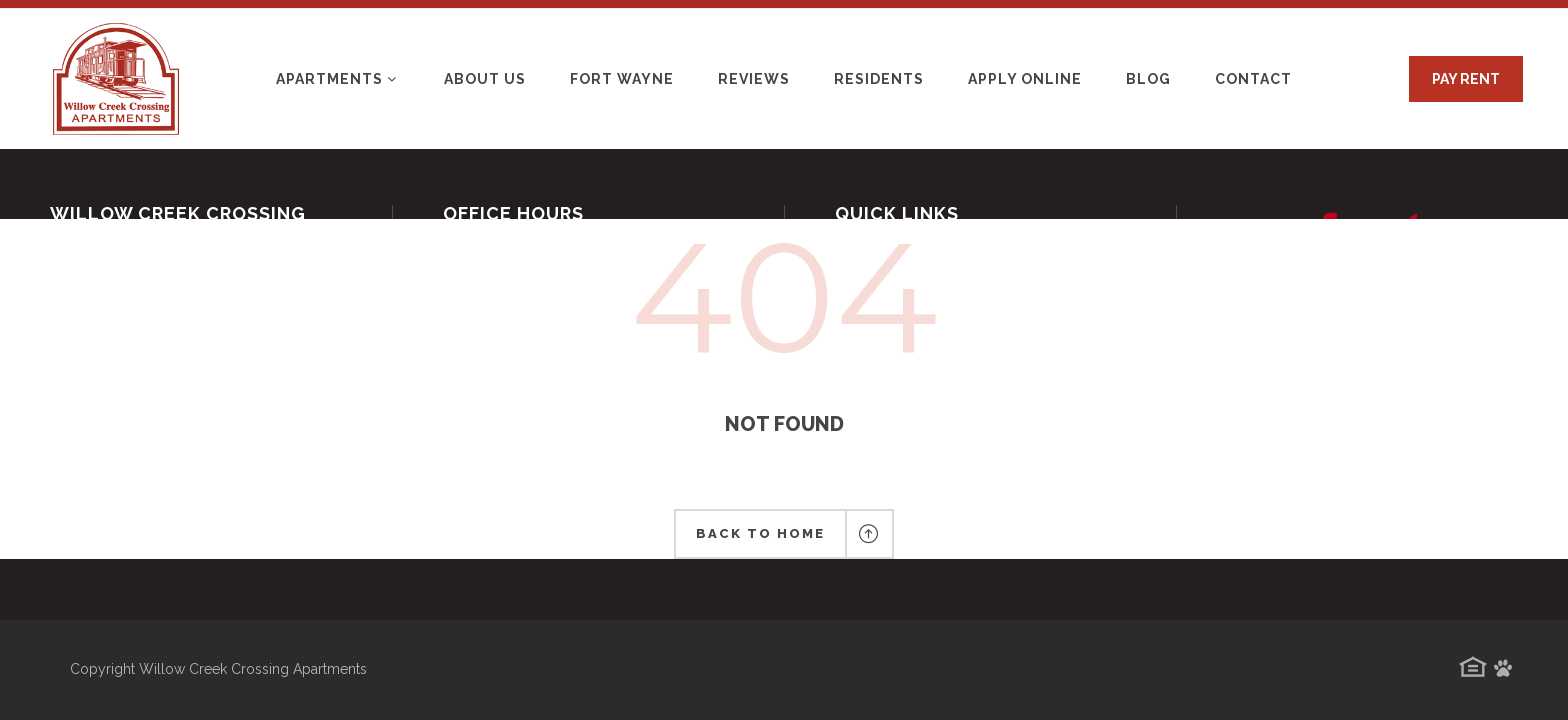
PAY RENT (1466, 79)
